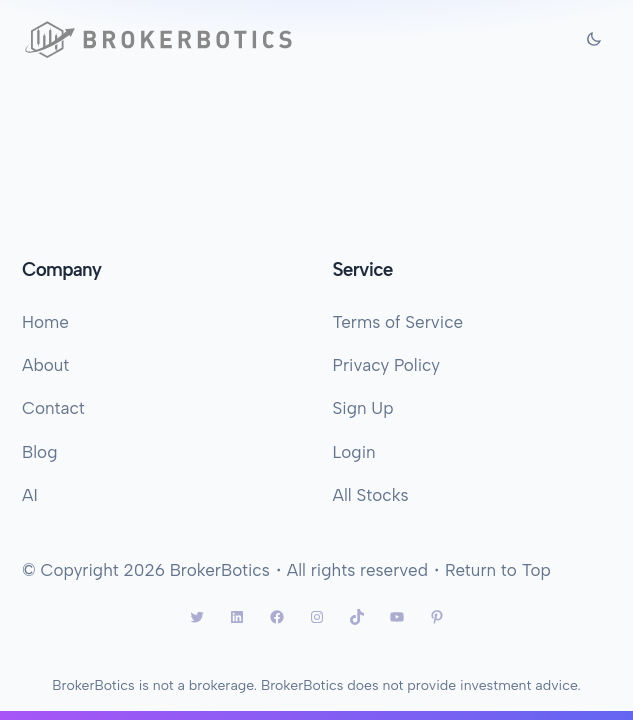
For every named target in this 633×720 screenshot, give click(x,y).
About (45, 365)
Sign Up (363, 408)
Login (354, 452)
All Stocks (371, 495)
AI (30, 495)
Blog (39, 452)
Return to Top (498, 570)
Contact (53, 408)
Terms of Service (398, 322)
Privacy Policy (387, 365)
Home (45, 322)
